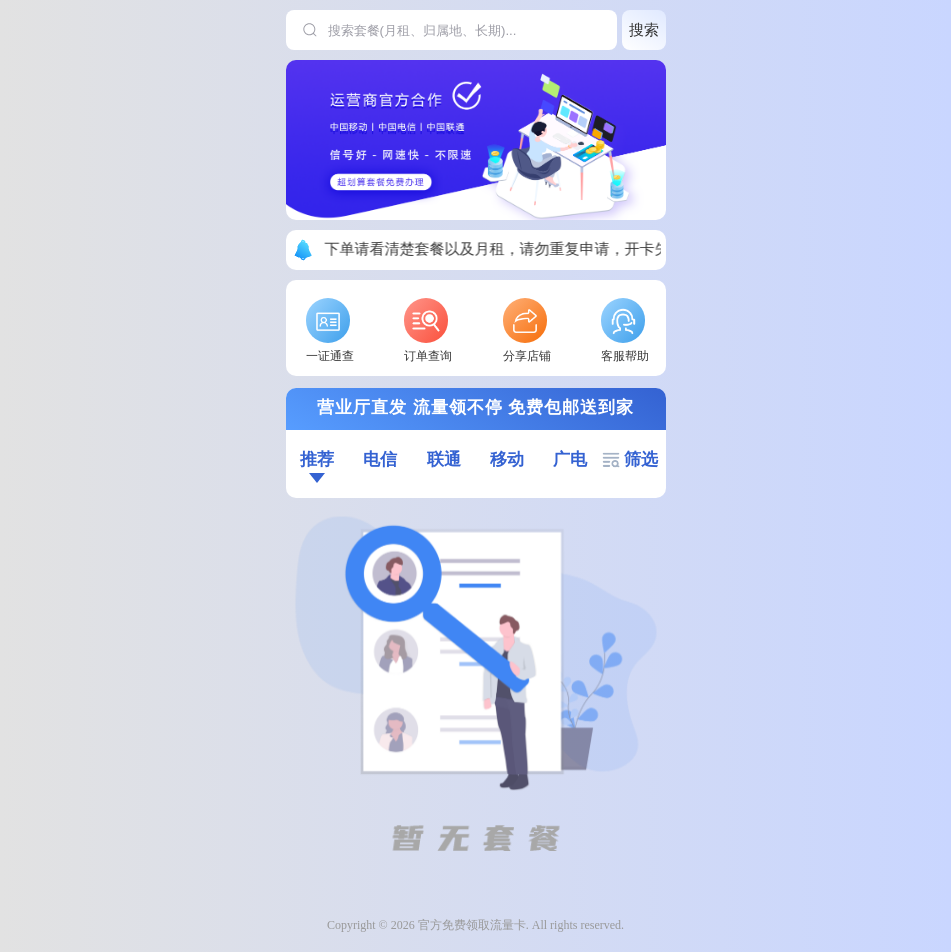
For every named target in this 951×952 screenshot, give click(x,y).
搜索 (644, 29)
